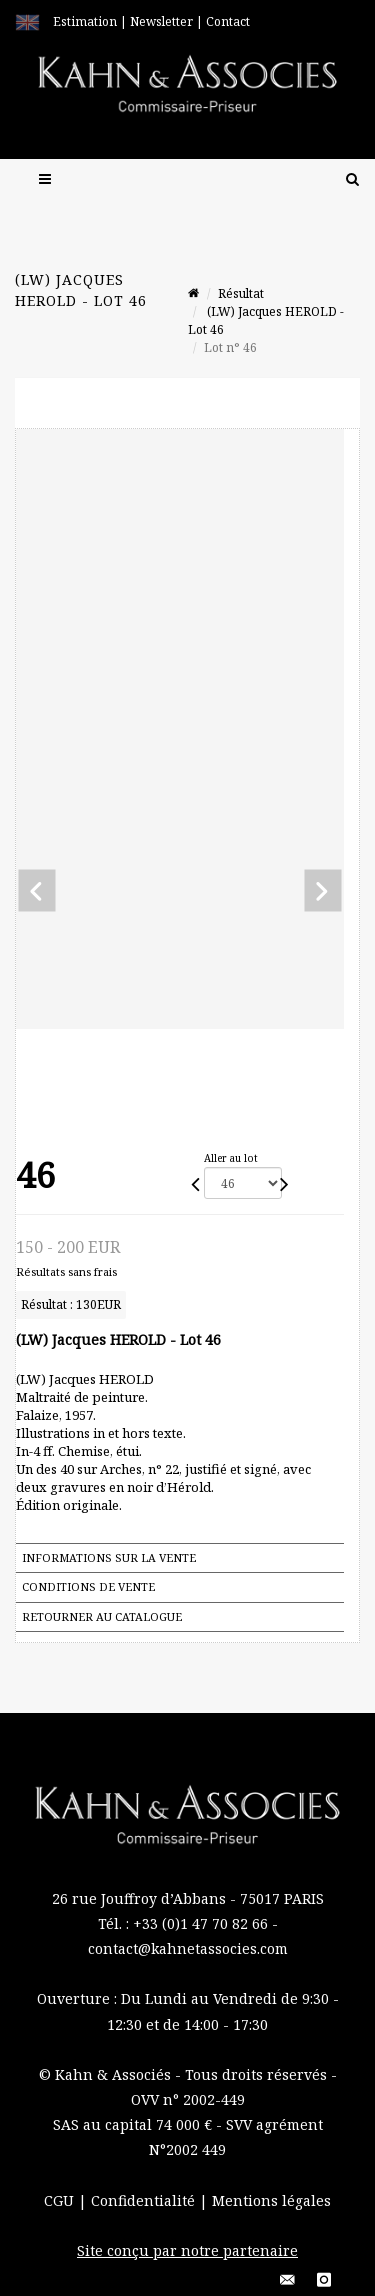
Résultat (241, 293)
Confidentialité (145, 2200)
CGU (61, 2200)
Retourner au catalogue (102, 1616)
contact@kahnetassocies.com (188, 1948)
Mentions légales (271, 2200)
